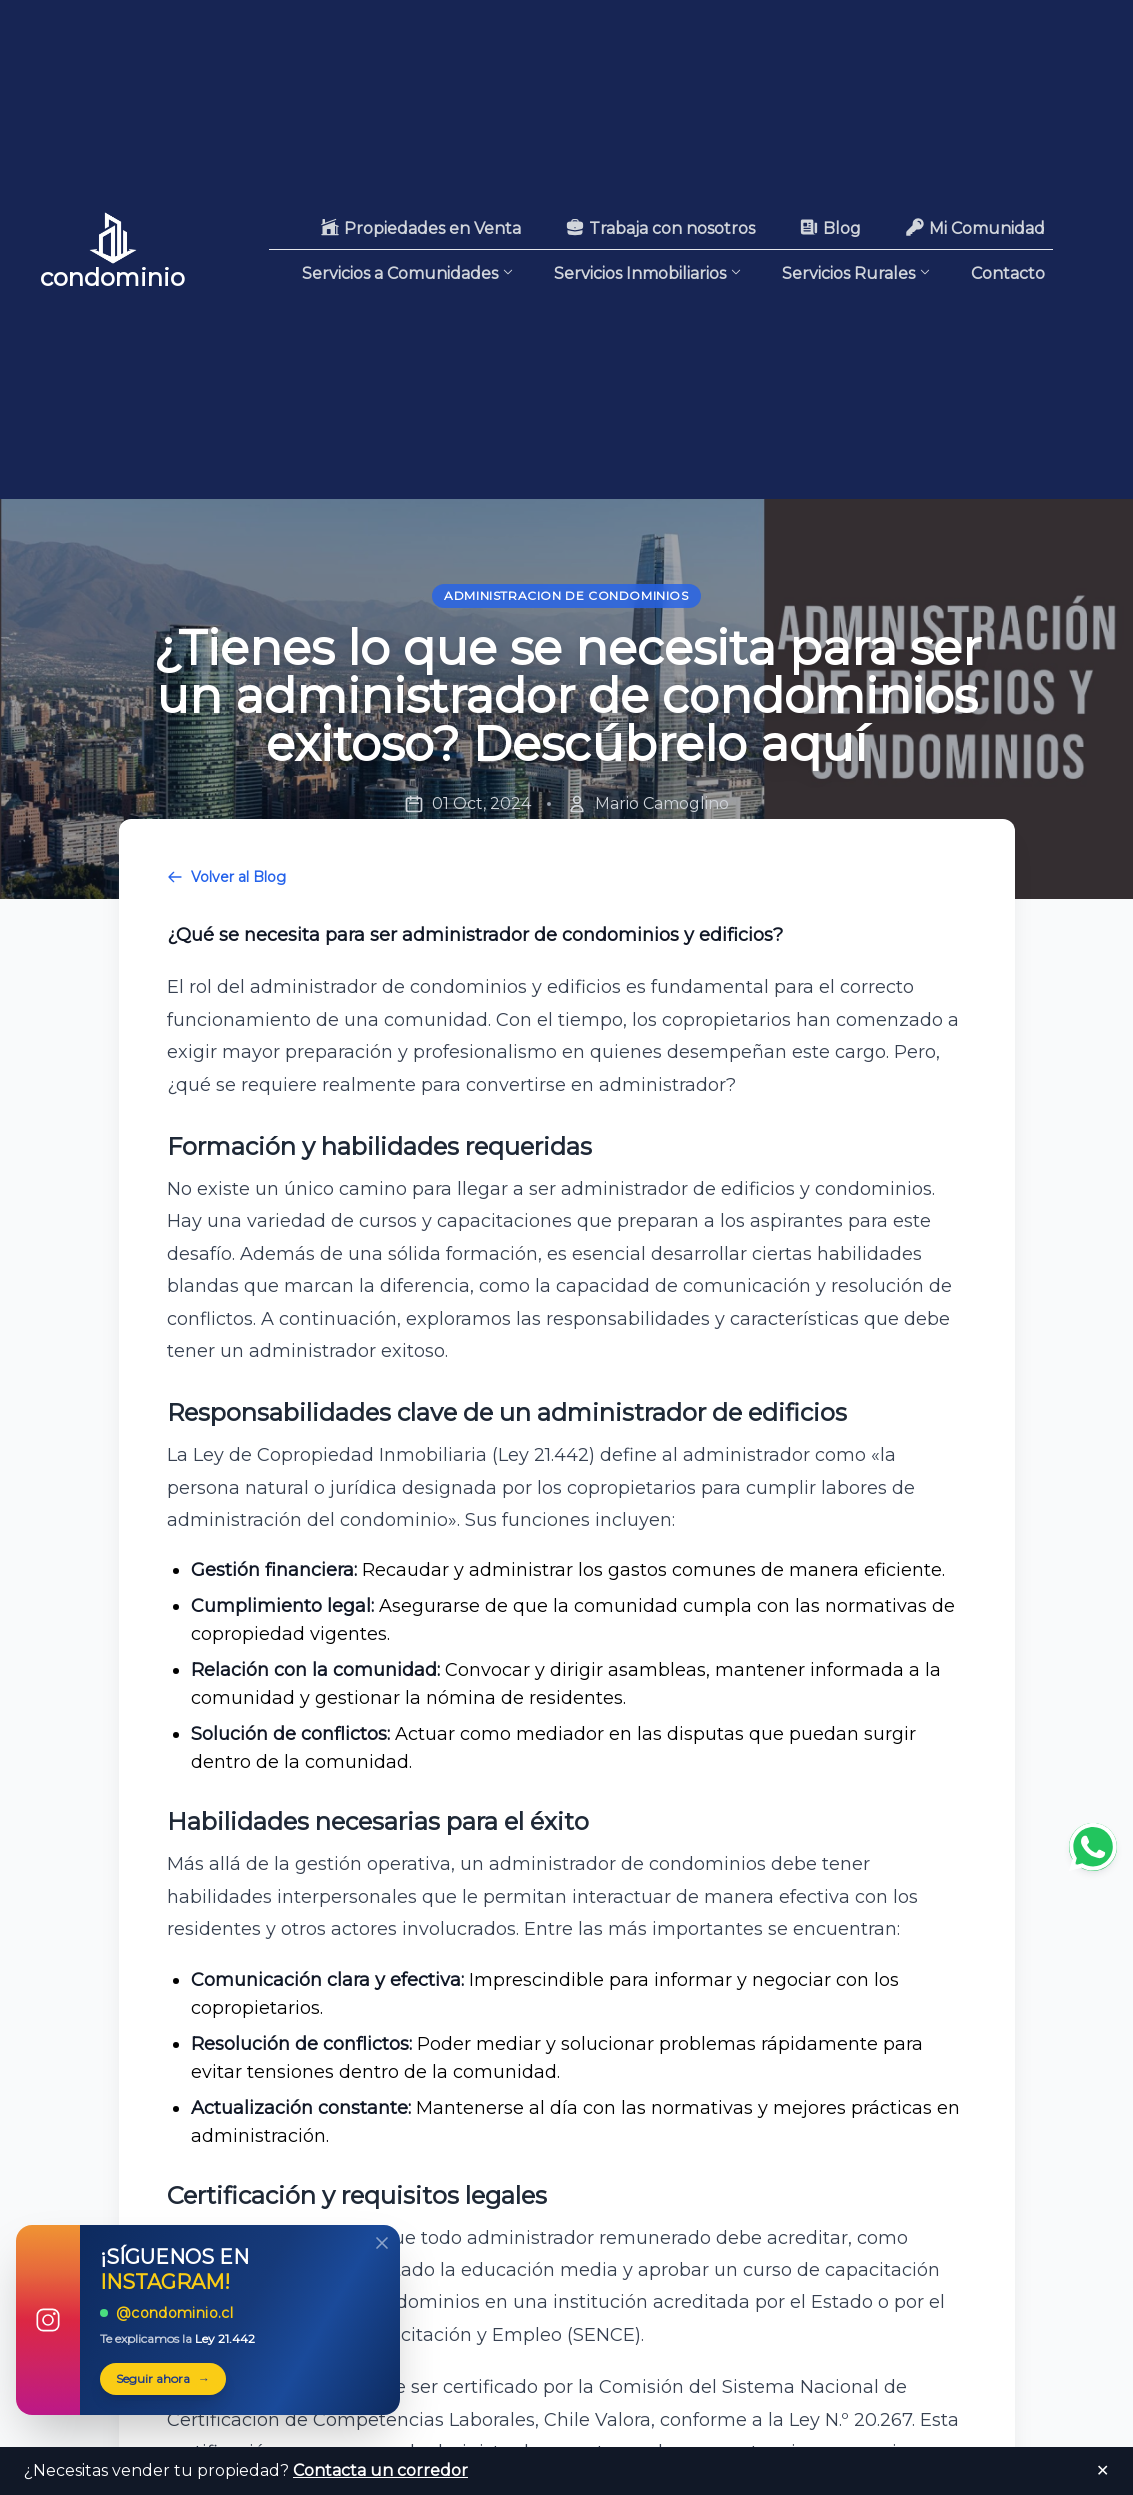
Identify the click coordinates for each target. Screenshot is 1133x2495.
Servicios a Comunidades (408, 272)
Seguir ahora (163, 2379)
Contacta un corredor (380, 2470)
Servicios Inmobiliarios (648, 272)
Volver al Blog (226, 877)
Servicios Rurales (856, 274)
